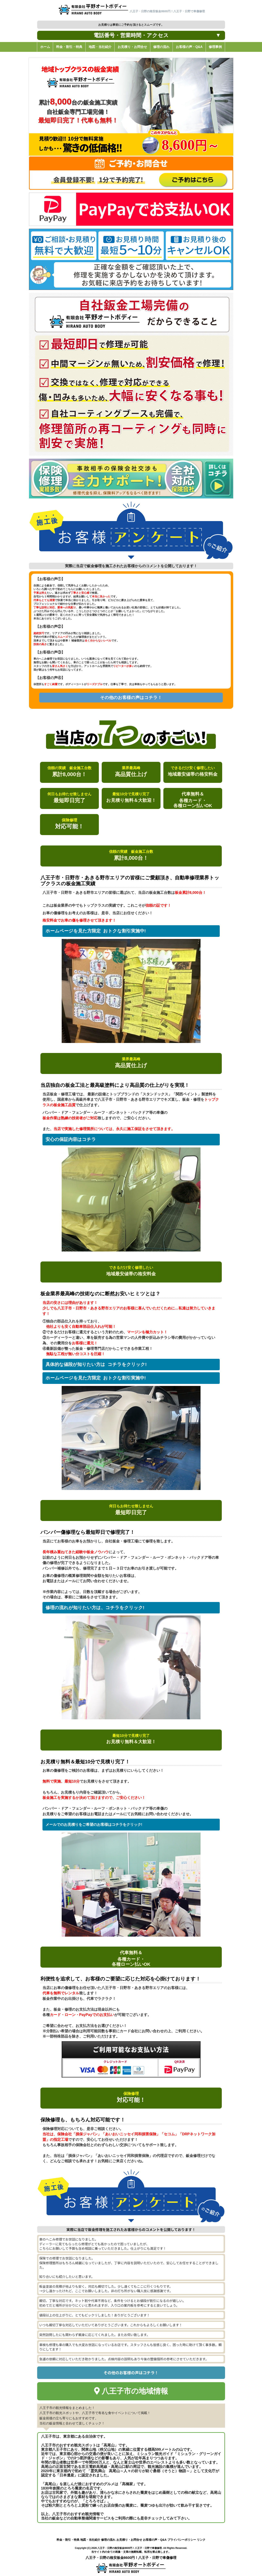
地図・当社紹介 (90, 2539)
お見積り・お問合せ (129, 2539)
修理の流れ (108, 2539)
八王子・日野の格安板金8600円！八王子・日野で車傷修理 (129, 2548)
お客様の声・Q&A (154, 2539)
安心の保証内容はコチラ (71, 1139)
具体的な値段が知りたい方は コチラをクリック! (96, 1364)
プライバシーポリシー (181, 2539)
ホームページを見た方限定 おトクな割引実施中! (96, 930)
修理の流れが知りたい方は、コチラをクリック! (95, 1607)
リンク (201, 2539)
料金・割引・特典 (68, 2539)
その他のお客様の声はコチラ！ (131, 697)
